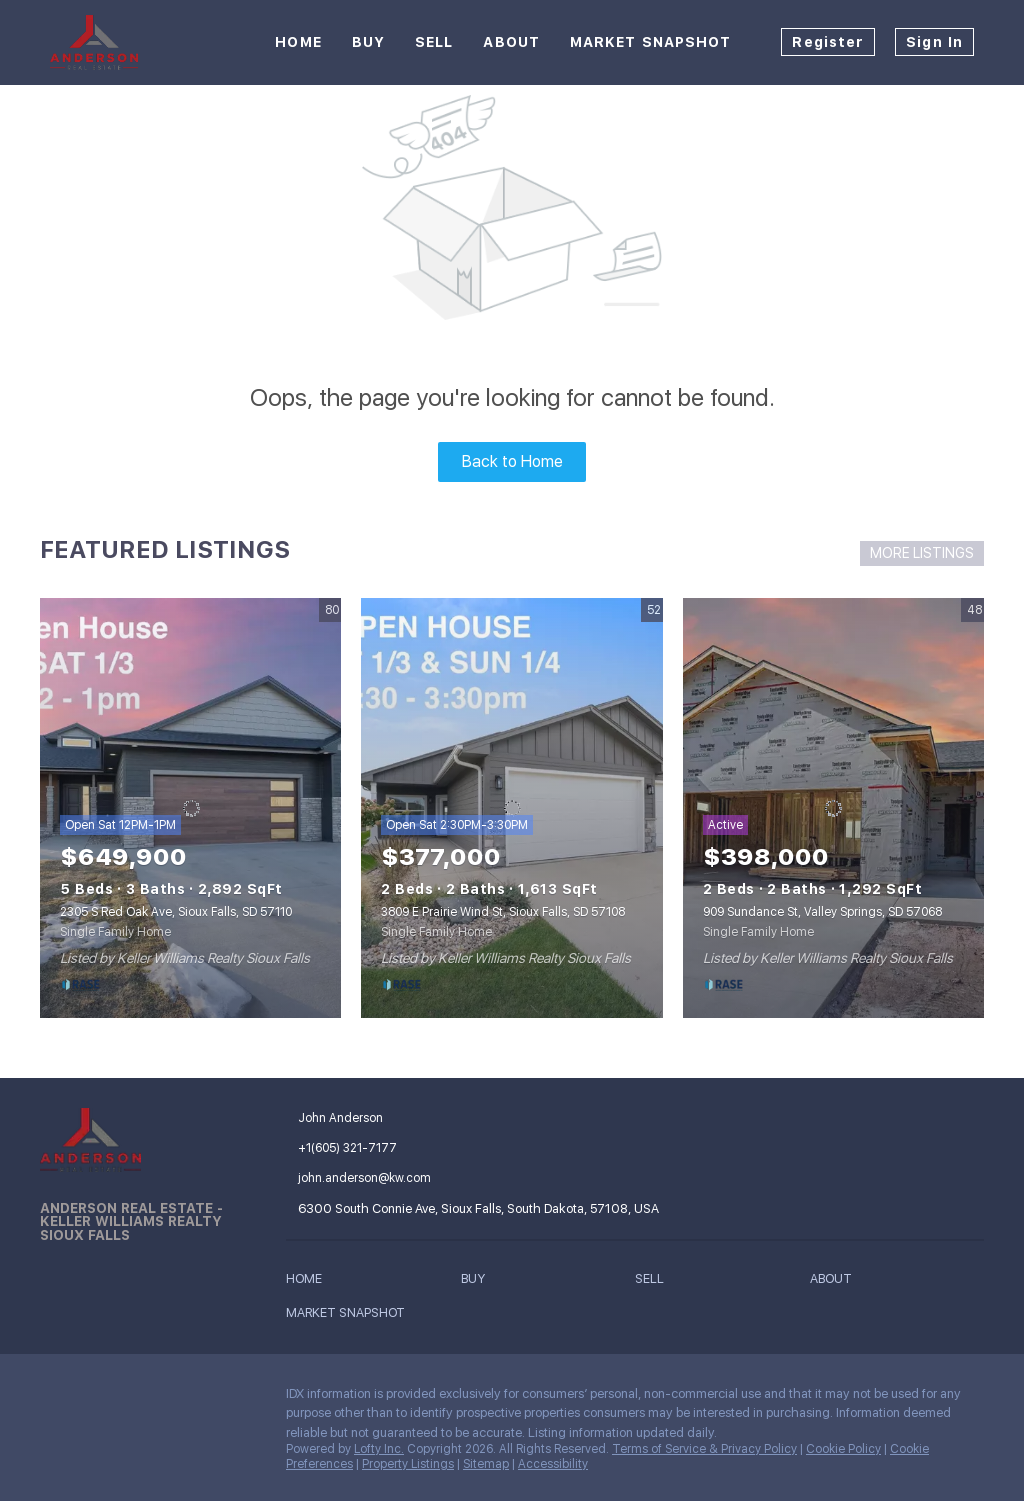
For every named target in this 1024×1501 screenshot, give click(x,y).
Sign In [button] (934, 42)
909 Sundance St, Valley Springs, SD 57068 (822, 912)
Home (298, 42)
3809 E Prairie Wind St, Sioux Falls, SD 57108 (503, 912)
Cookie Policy (843, 1449)
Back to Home (512, 461)
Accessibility (553, 1464)
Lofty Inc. (379, 1449)
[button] (309, 1282)
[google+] (175, 1399)
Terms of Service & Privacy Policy (704, 1449)
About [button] (511, 42)
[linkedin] (95, 1399)
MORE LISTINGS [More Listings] (922, 553)
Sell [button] (434, 42)
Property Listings (408, 1464)
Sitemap (486, 1464)
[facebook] (55, 1399)
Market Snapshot (651, 42)
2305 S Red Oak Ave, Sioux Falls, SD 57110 (176, 912)
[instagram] (135, 1399)
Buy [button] (368, 42)
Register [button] (828, 42)
